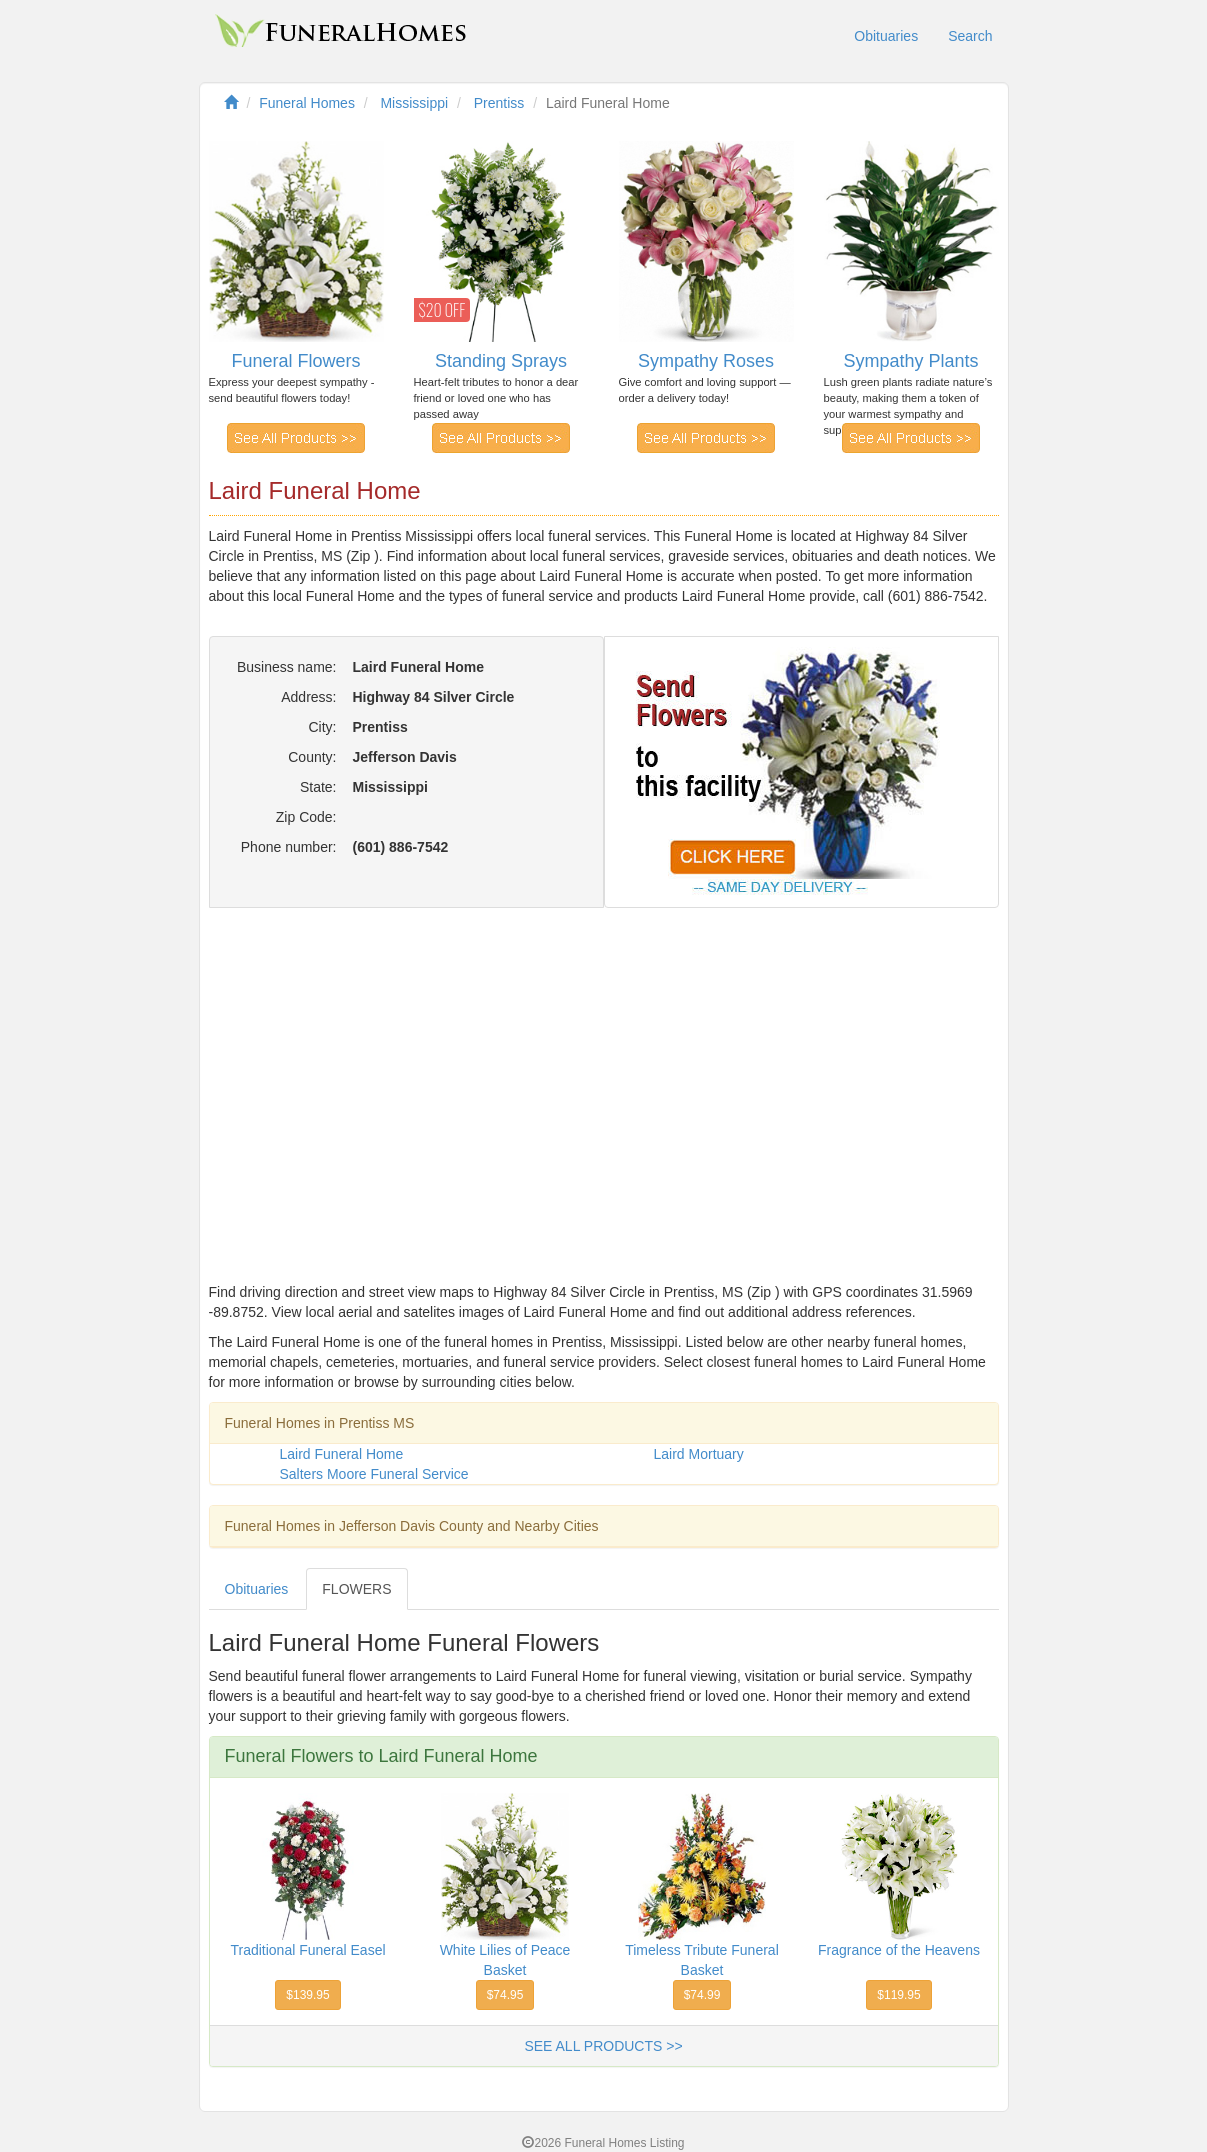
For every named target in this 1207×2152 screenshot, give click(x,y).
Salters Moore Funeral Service (374, 1474)
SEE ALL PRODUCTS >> (603, 2046)
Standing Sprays (501, 361)
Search (970, 36)
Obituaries (886, 36)
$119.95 (898, 1995)
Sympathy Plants (910, 361)
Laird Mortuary (699, 1454)
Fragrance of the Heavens (899, 1950)
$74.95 (505, 1995)
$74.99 (702, 1995)
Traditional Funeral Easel (307, 1950)
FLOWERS (356, 1589)
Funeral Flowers (295, 361)
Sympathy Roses (706, 361)
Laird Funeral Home (342, 1454)
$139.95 (307, 1995)
